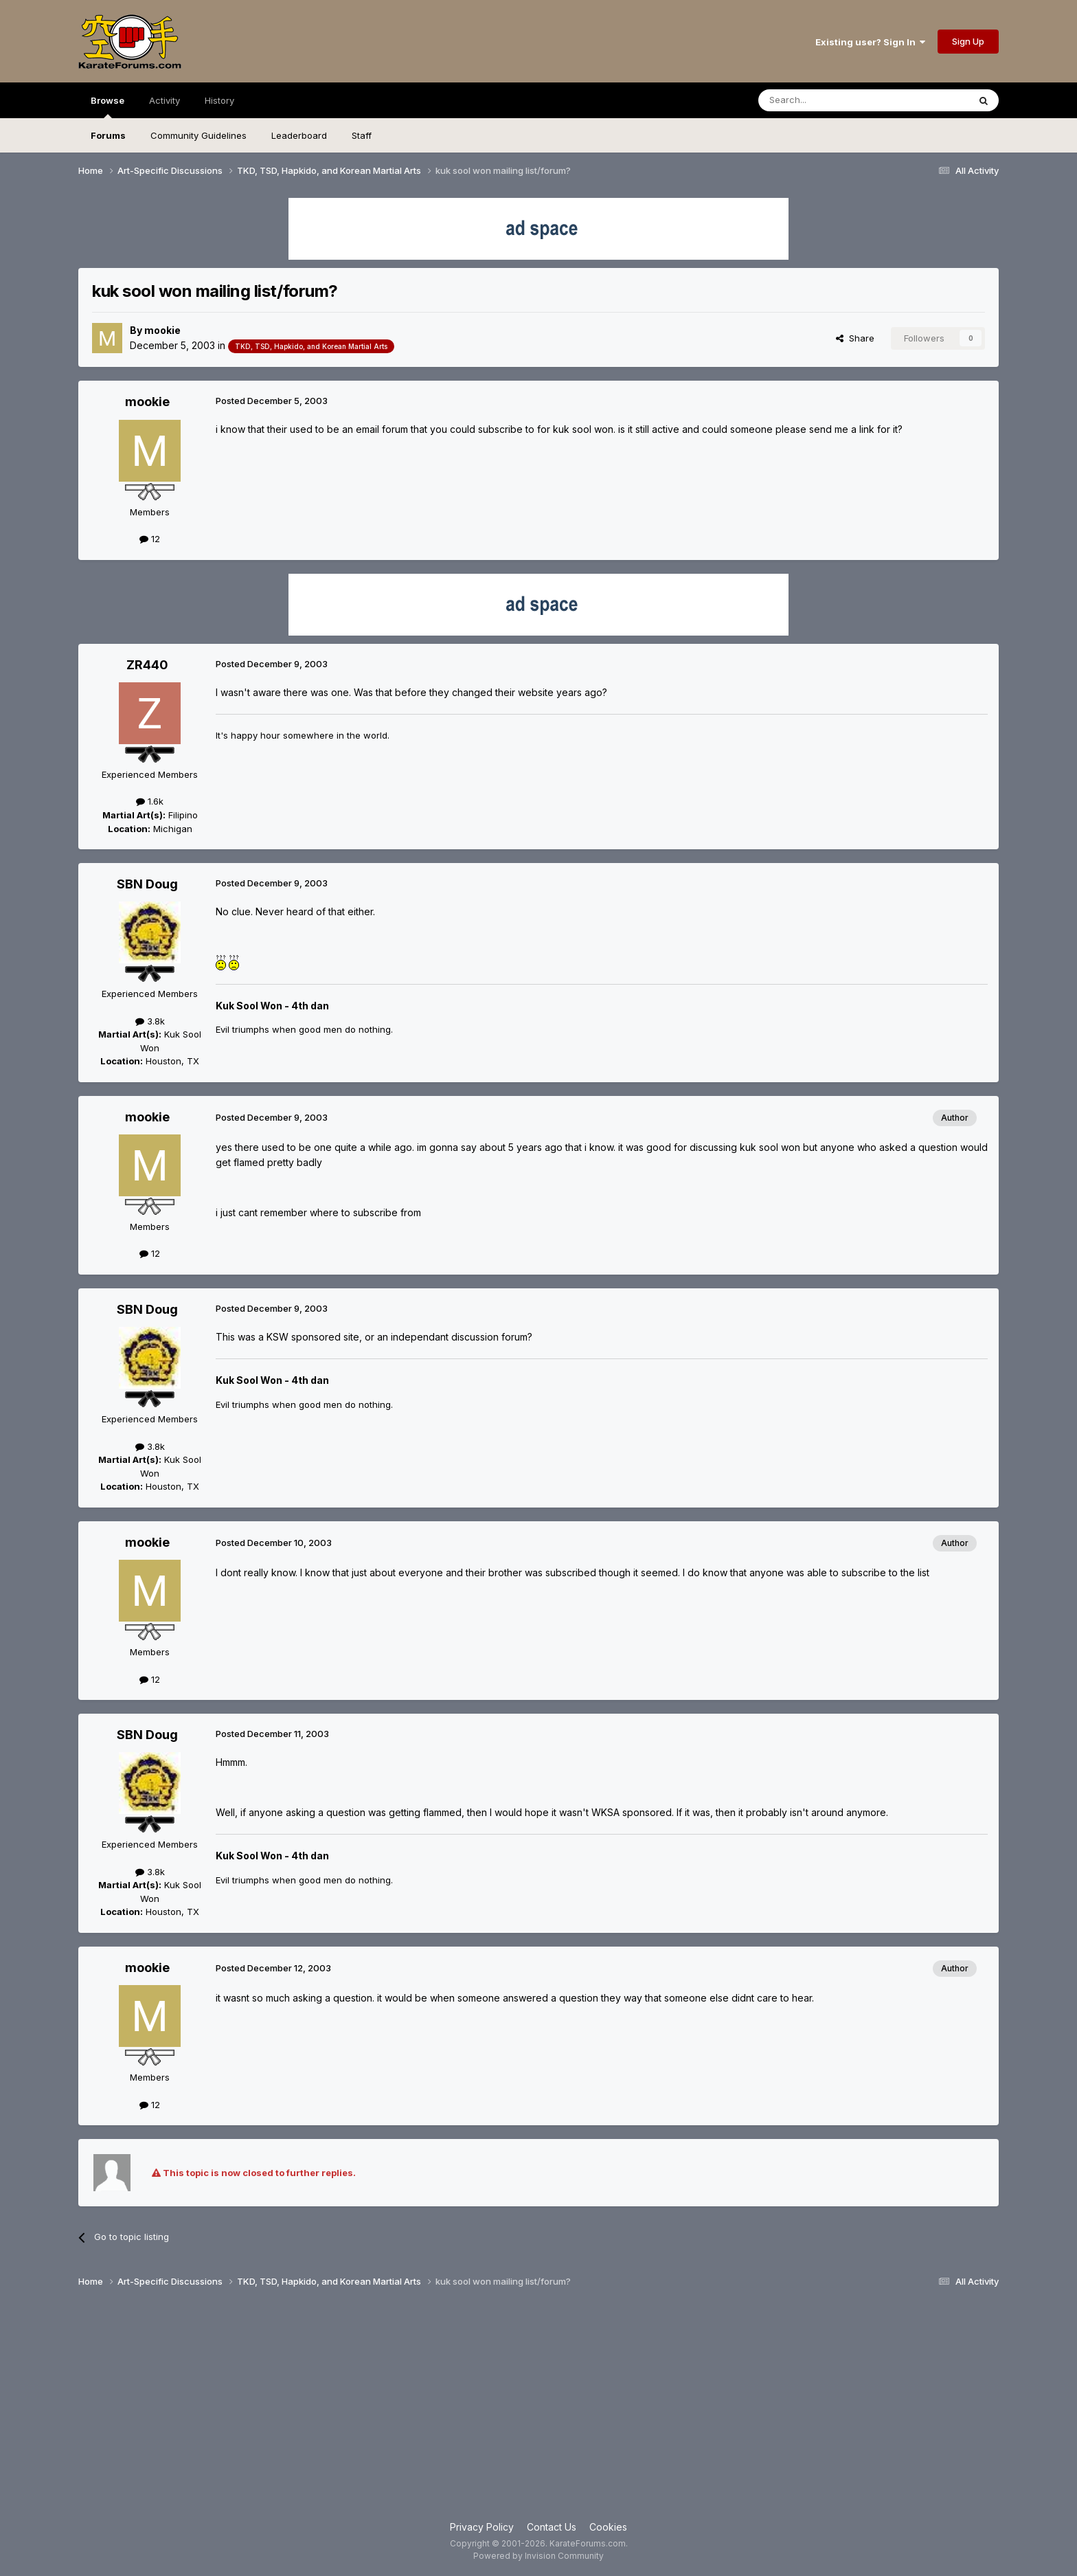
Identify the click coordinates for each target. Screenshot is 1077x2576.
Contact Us (551, 2527)
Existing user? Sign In (870, 41)
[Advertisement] (538, 2410)
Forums (108, 135)
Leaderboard (299, 135)
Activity (164, 100)
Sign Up (968, 41)
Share (855, 338)
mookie (162, 330)
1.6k (149, 801)
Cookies (608, 2527)
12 (149, 538)
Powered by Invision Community (538, 2556)
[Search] (828, 100)
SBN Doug (147, 884)
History (219, 100)
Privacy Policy (482, 2527)
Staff (362, 135)
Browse (107, 106)
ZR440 (147, 665)
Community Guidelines (198, 135)
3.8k (150, 1021)
